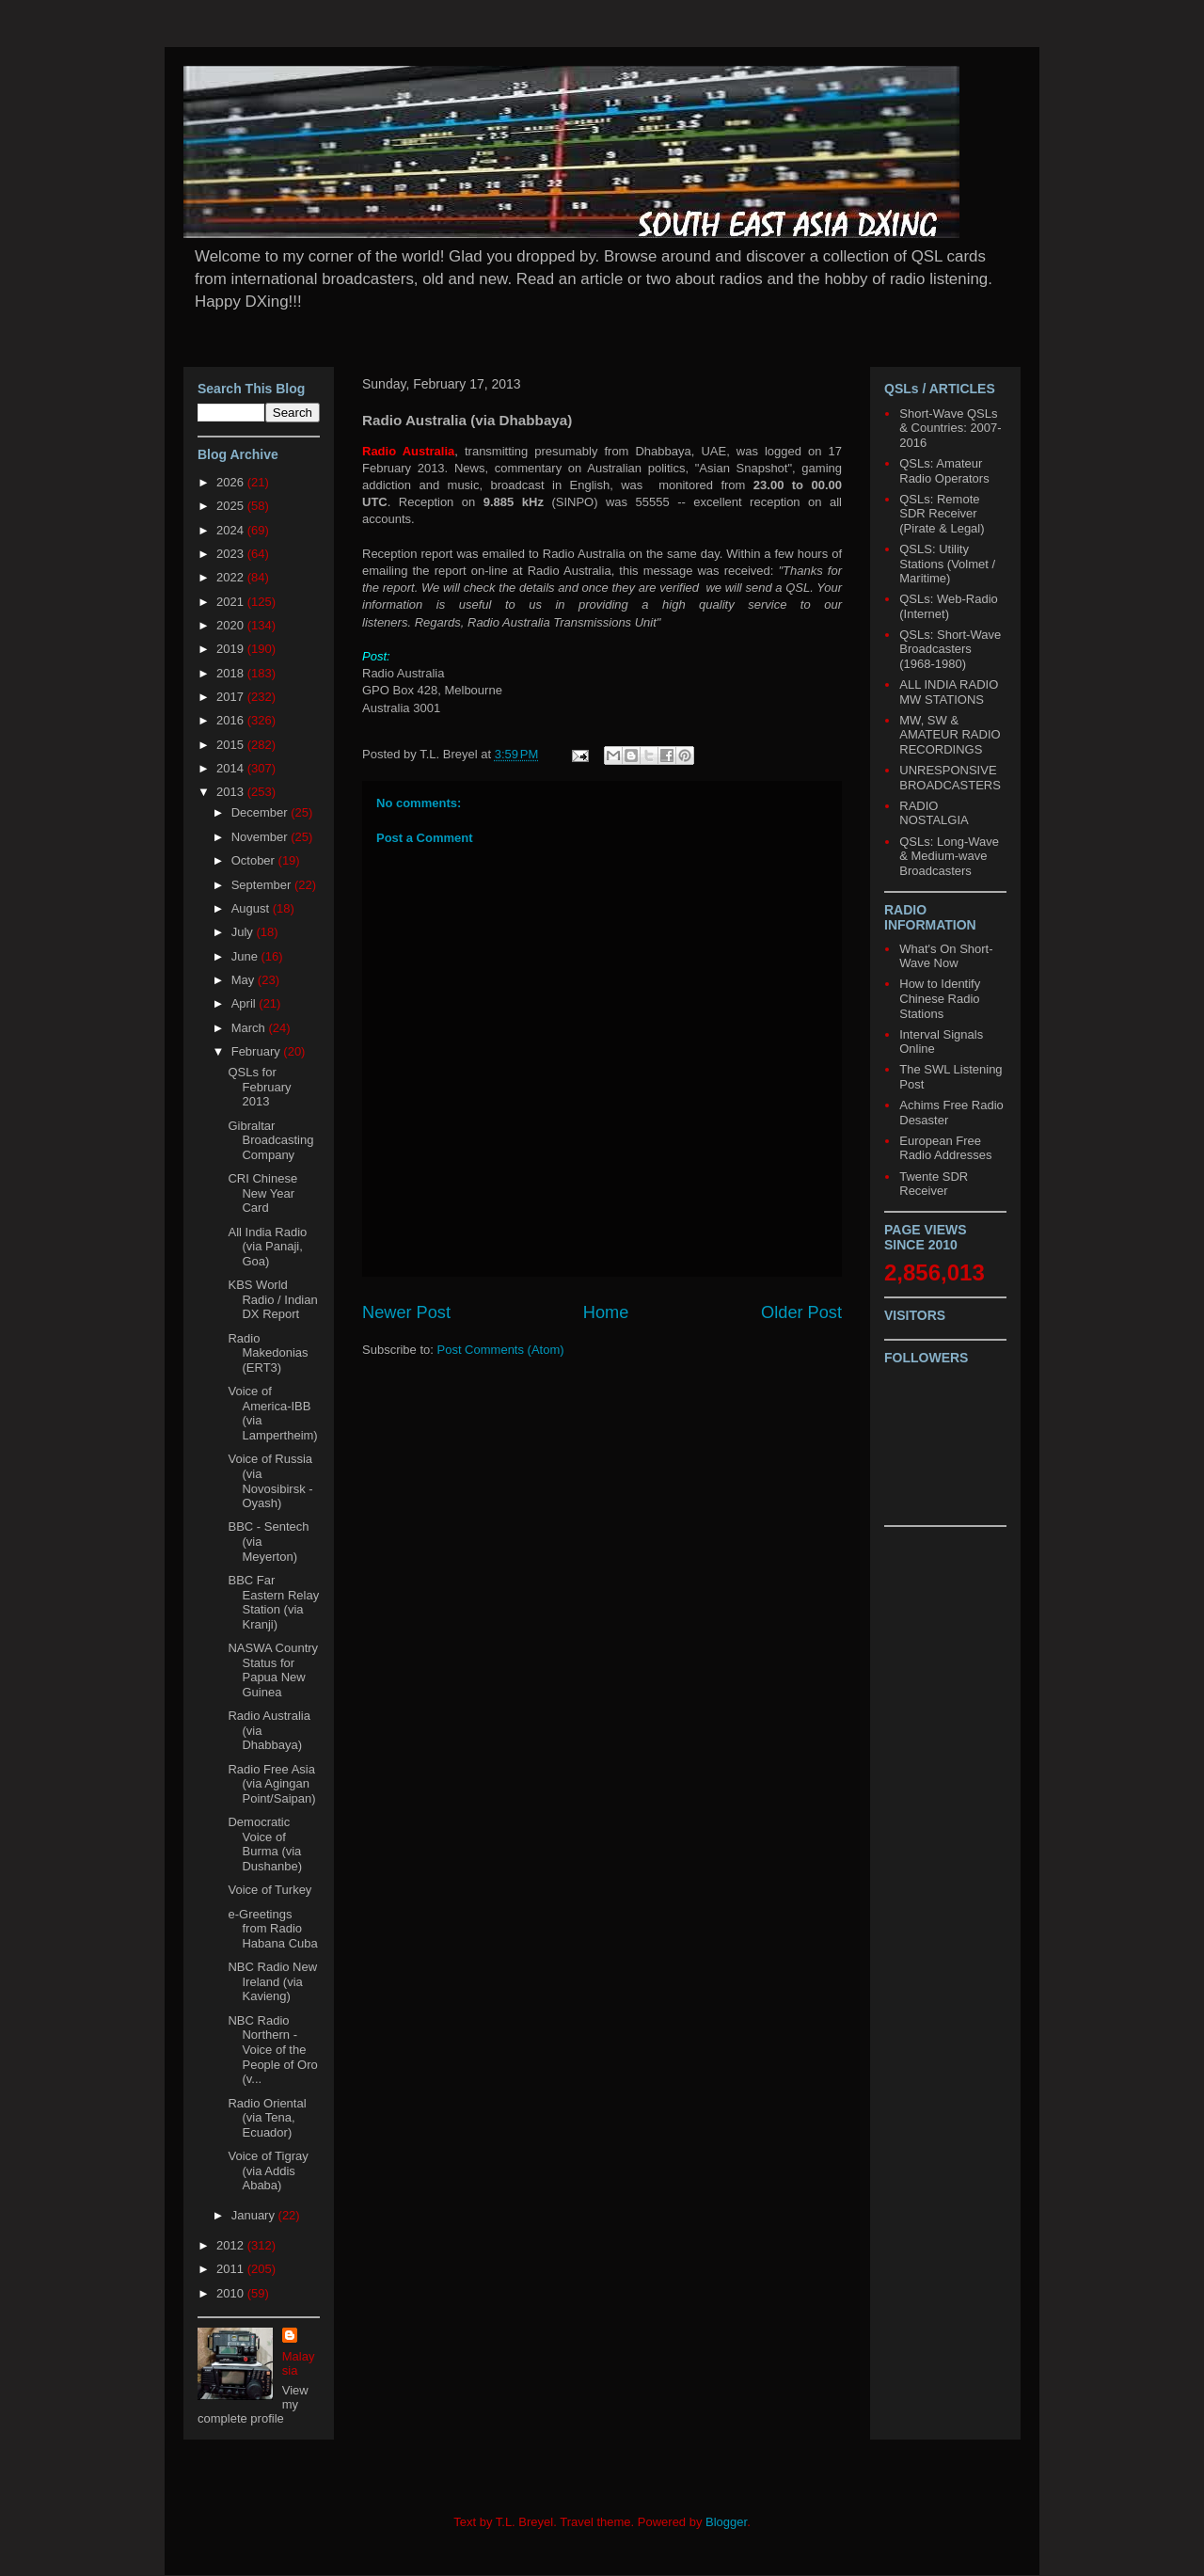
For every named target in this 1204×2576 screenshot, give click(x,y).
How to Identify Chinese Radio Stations (939, 998)
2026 (231, 482)
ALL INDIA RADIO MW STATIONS (948, 692)
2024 (231, 530)
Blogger (726, 2522)
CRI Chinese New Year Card (262, 1193)
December (261, 812)
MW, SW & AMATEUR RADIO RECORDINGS (949, 734)
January (254, 2215)
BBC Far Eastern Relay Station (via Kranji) (273, 1602)
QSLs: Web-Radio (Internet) (948, 606)
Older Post (801, 1312)
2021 (231, 602)
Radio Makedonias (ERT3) (268, 1353)
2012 (231, 2245)
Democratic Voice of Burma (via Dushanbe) (265, 1844)
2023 (231, 554)
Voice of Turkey (269, 1890)
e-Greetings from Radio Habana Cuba (272, 1928)
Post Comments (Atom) (500, 1350)
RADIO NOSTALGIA (933, 813)
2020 (231, 625)
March (250, 1028)
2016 (231, 720)
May (244, 980)
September (262, 885)
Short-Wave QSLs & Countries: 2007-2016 (950, 428)
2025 (231, 506)
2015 (231, 745)
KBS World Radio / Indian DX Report (272, 1299)
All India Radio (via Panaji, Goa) (267, 1246)
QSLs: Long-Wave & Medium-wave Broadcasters (949, 856)
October (254, 860)
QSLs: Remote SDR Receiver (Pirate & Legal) (941, 513)
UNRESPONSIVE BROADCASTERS (950, 777)
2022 (231, 577)
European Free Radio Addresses (945, 1148)
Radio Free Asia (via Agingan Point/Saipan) (271, 1783)
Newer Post (406, 1312)
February (257, 1051)
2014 (231, 768)
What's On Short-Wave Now (945, 956)
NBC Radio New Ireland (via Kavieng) (272, 1981)
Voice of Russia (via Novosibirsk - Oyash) (270, 1481)
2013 (231, 792)
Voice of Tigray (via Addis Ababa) (268, 2170)
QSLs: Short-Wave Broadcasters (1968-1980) (950, 649)
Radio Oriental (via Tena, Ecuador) (267, 2117)
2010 (231, 2293)
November (261, 837)
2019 (231, 649)
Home (606, 1312)
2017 (231, 697)
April (245, 1003)
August (252, 908)
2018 (231, 673)
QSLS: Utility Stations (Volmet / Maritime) (947, 563)
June (246, 956)
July (244, 932)
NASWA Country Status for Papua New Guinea (273, 1670)
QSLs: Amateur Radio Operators (944, 470)
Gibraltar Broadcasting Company (270, 1140)
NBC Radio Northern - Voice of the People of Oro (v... (272, 2049)
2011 (231, 2269)
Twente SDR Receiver (933, 1184)
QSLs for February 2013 (259, 1086)
